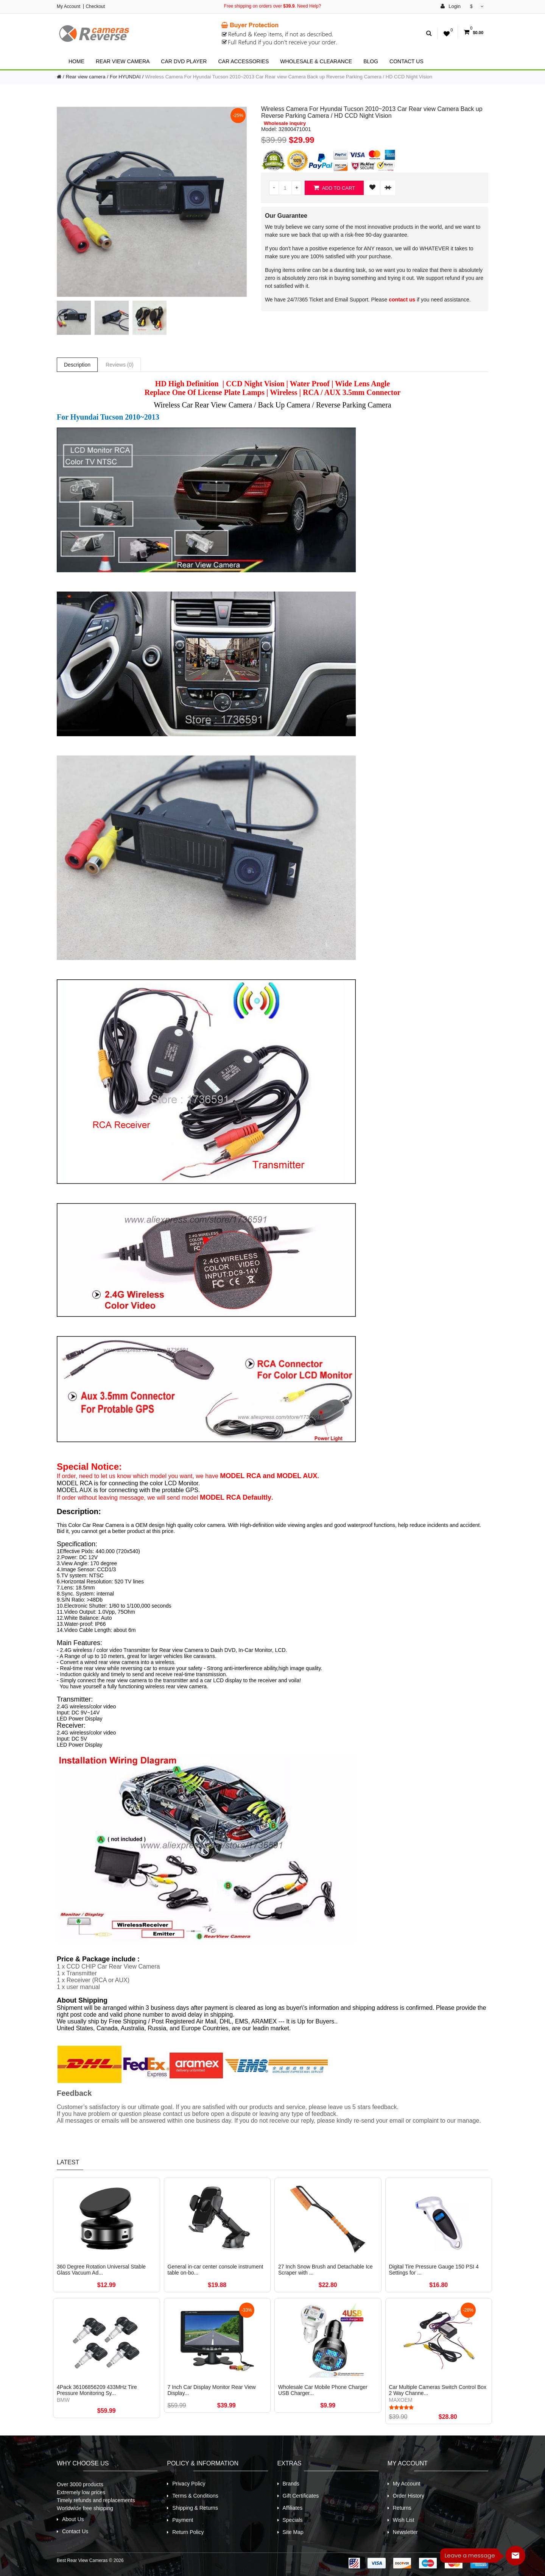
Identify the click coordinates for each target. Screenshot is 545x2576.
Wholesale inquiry (285, 123)
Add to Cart (334, 187)
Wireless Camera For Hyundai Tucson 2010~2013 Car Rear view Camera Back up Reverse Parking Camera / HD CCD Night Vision (288, 77)
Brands (291, 2484)
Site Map (293, 2532)
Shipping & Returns (195, 2508)
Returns (402, 2508)
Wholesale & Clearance (316, 61)
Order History (408, 2496)
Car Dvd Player (184, 61)
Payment (182, 2520)
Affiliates (293, 2508)
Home (76, 61)
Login (451, 6)
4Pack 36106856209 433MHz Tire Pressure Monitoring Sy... (97, 2390)
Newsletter (405, 2532)
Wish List (403, 2520)
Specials (293, 2520)
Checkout (95, 6)
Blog (370, 61)
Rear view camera (122, 61)
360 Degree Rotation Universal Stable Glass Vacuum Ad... (101, 2270)
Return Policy (188, 2532)
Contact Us (406, 61)
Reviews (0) (120, 365)
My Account (68, 6)
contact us (402, 300)
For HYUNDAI (125, 77)
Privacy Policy (188, 2484)
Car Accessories (243, 61)
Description (77, 365)
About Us (73, 2519)
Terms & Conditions (195, 2496)
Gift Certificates (301, 2496)
